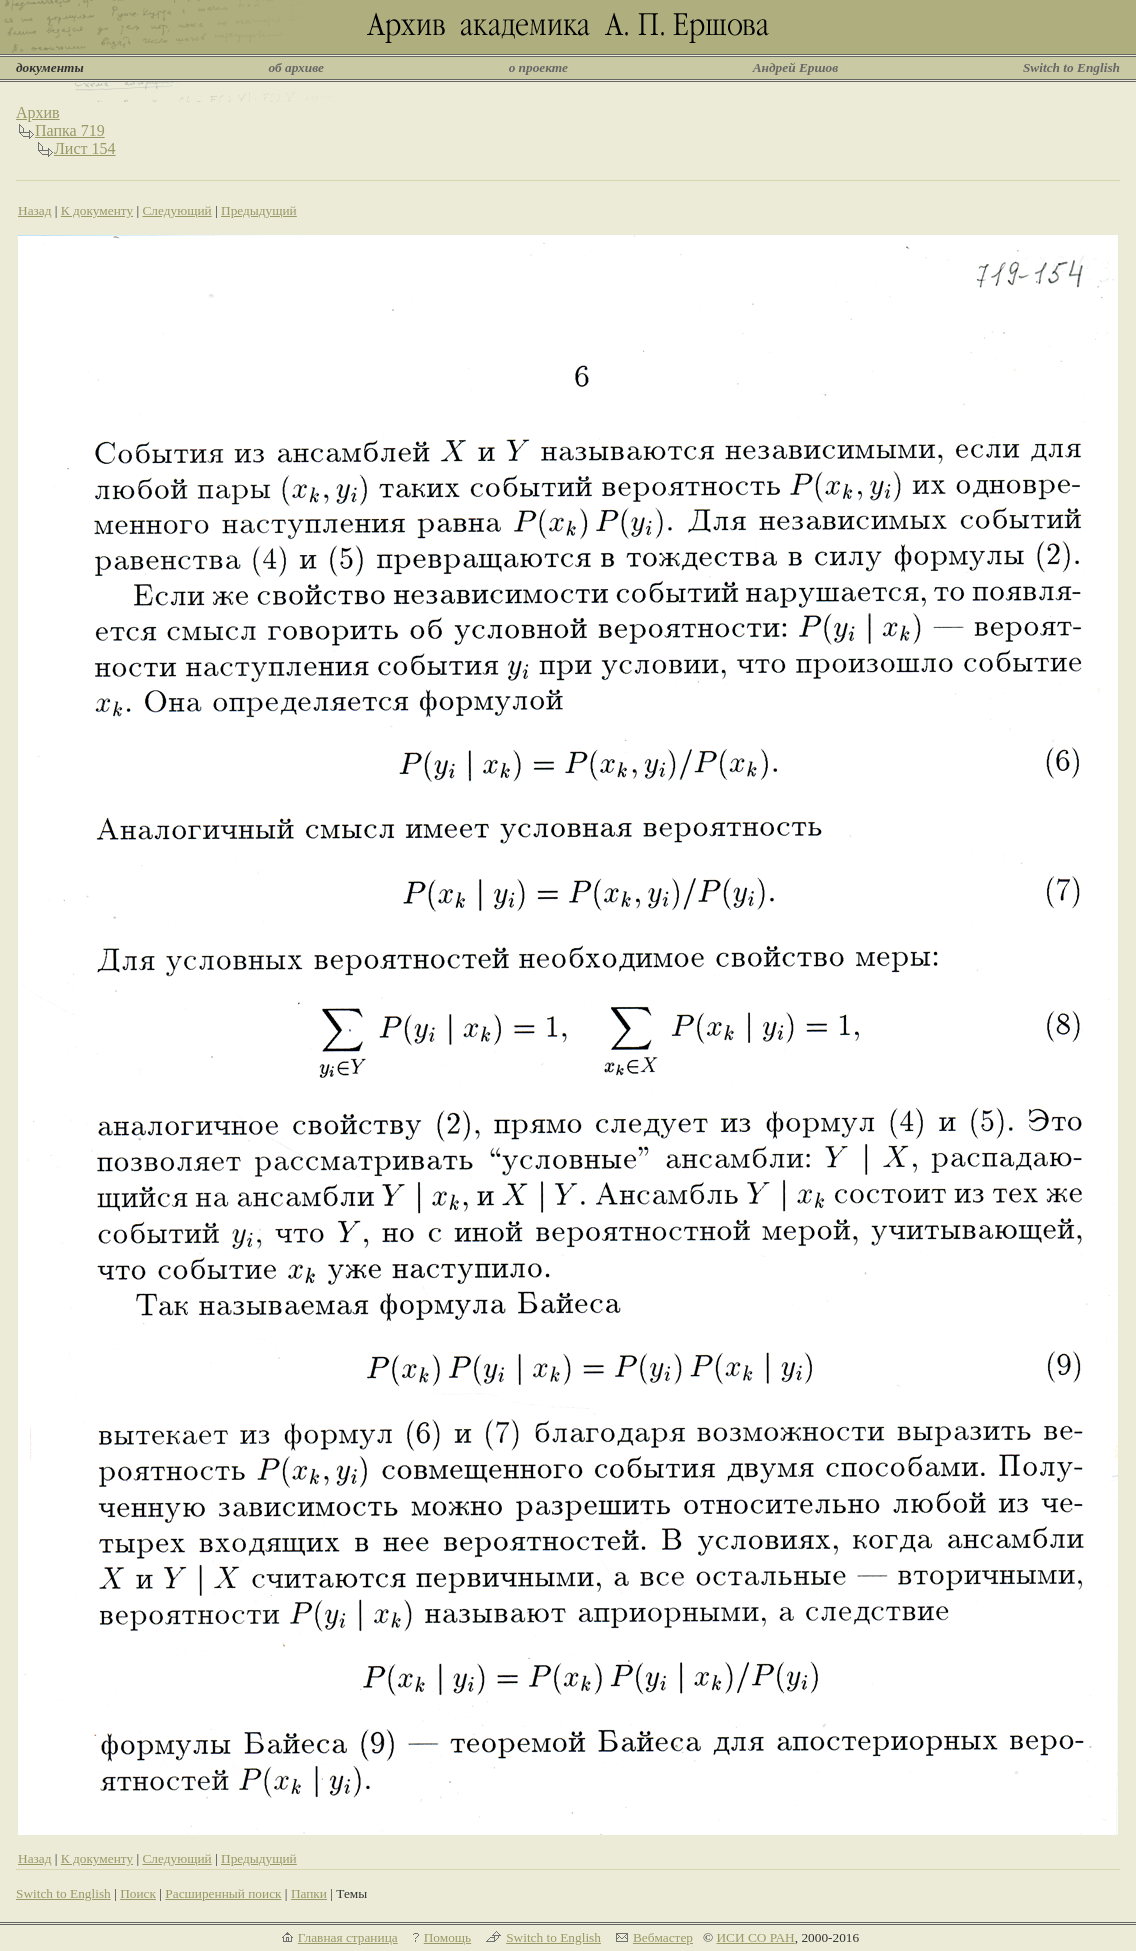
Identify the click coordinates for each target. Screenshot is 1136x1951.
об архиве (296, 67)
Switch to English (1071, 67)
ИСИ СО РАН (755, 1937)
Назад (35, 210)
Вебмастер (663, 1937)
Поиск (138, 1893)
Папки (309, 1893)
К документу (97, 210)
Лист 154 (85, 148)
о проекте (538, 67)
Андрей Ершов (796, 67)
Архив (38, 112)
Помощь (447, 1937)
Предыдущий (259, 210)
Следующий (176, 210)
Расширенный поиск (223, 1893)
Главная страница (348, 1937)
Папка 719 (70, 130)
